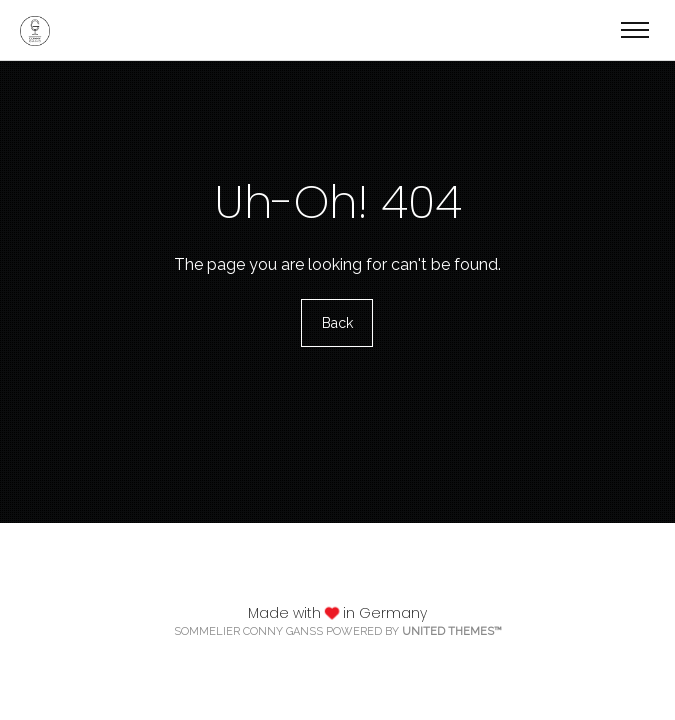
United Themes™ (452, 631)
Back (337, 323)
